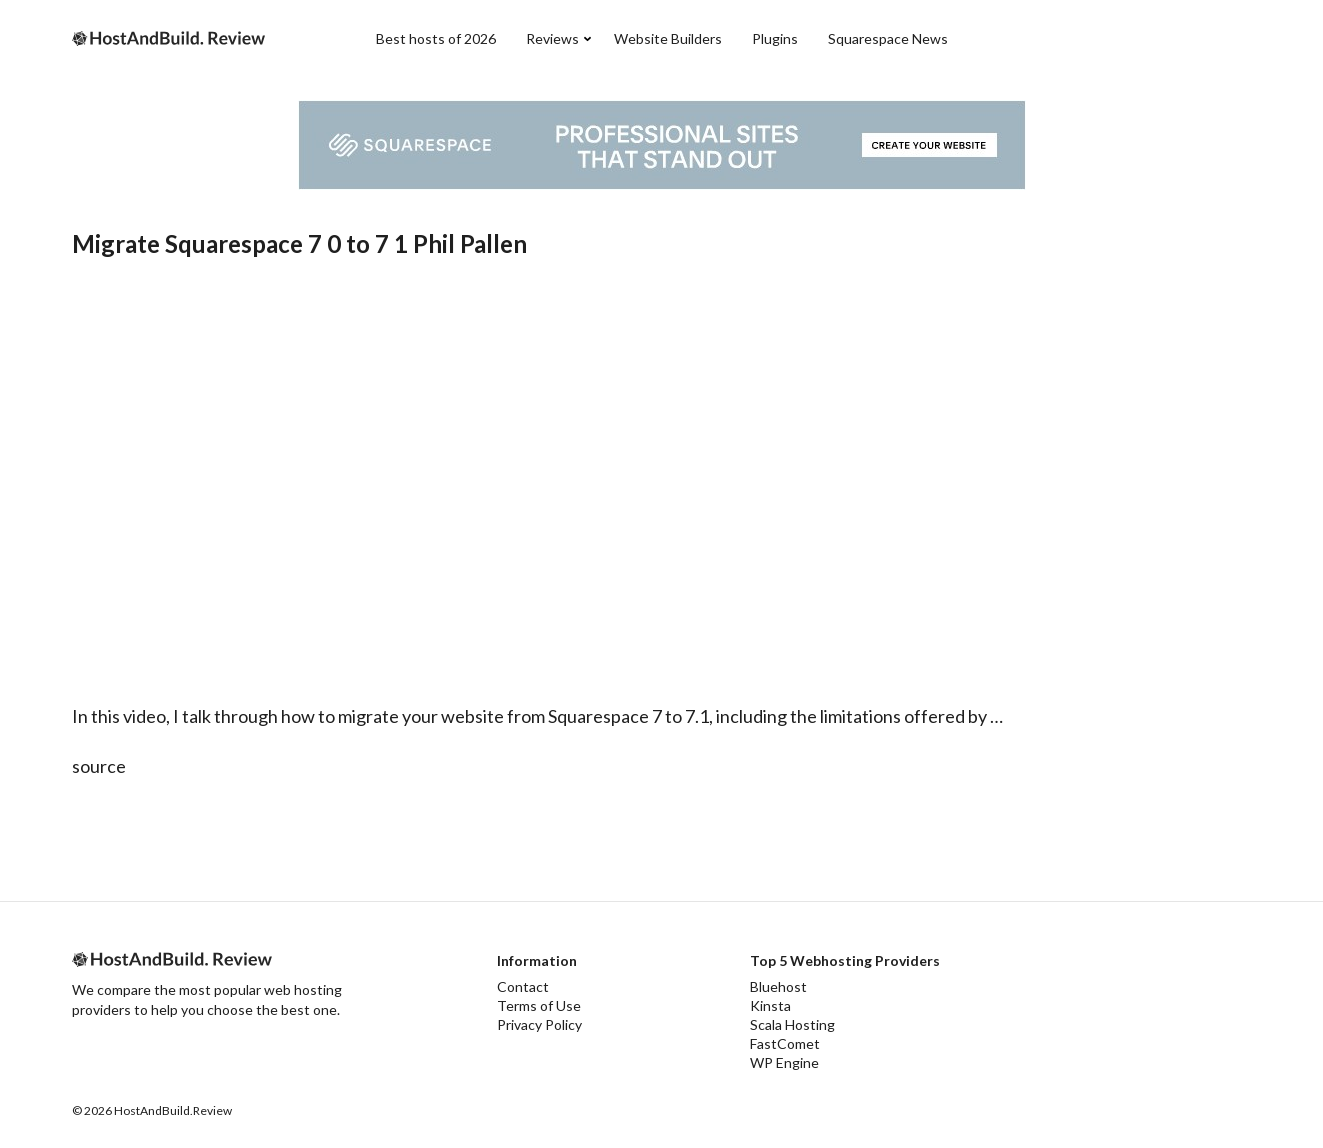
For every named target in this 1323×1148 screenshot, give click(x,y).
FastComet (785, 1043)
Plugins (775, 38)
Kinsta (770, 1005)
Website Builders (668, 38)
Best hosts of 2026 (436, 38)
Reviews (552, 38)
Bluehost (778, 986)
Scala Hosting (792, 1024)
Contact (523, 986)
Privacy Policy (539, 1024)
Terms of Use (539, 1005)
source (99, 766)
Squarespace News (888, 38)
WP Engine (784, 1062)
